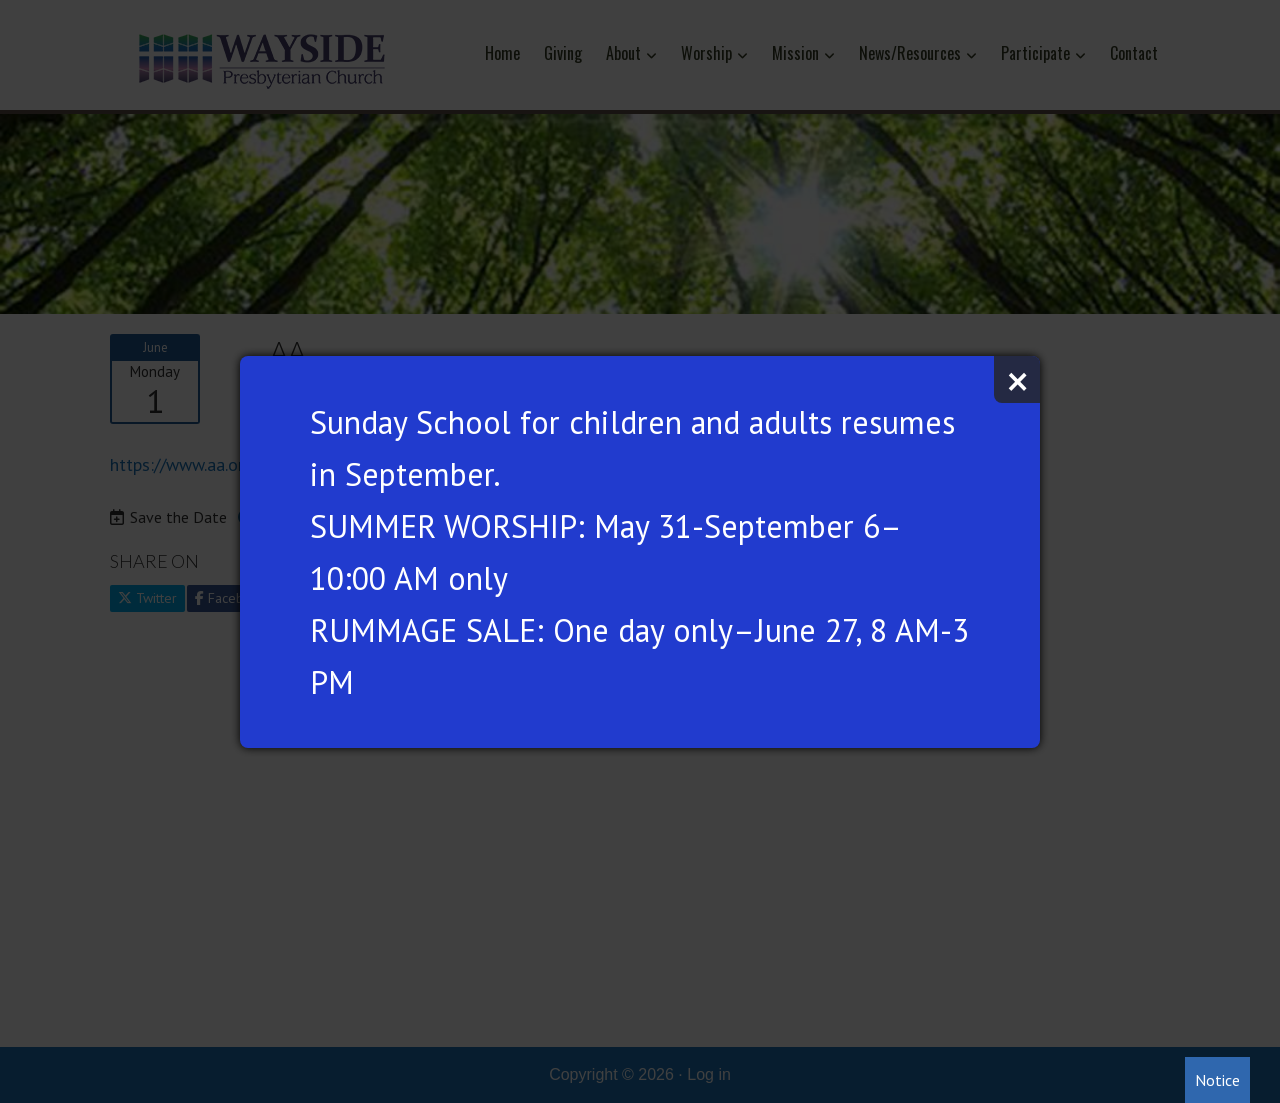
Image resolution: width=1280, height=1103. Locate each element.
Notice (1217, 1080)
